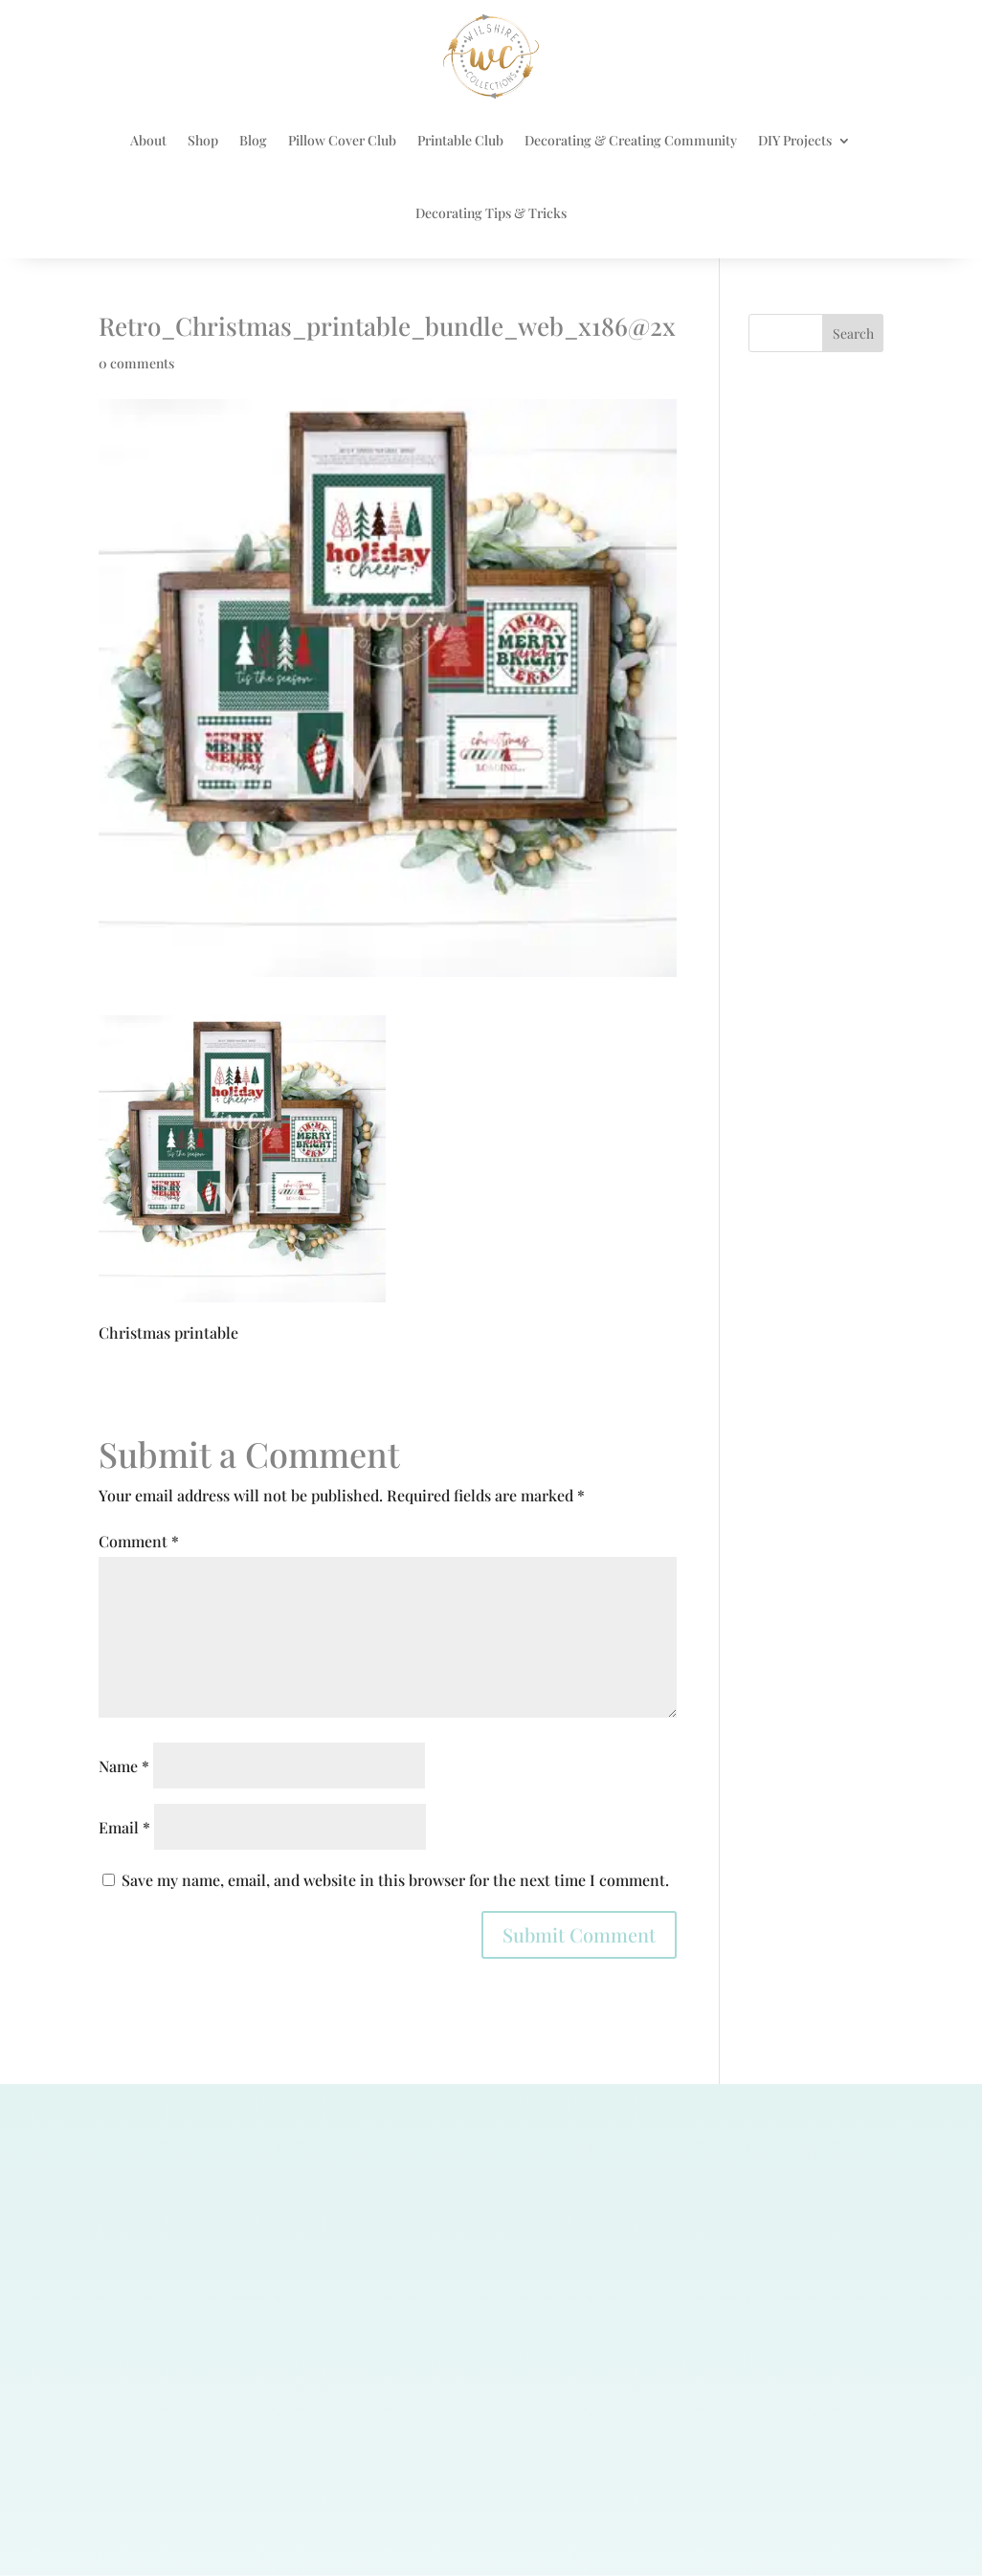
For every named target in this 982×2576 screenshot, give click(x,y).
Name (124, 1766)
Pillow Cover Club (342, 140)
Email (124, 1827)
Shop (203, 140)
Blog (253, 140)
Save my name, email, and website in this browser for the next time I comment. (395, 1880)
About (148, 140)
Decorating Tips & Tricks (491, 213)
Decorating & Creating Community (630, 140)
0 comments (136, 363)
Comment (139, 1541)
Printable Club (460, 140)
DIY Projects (795, 140)
